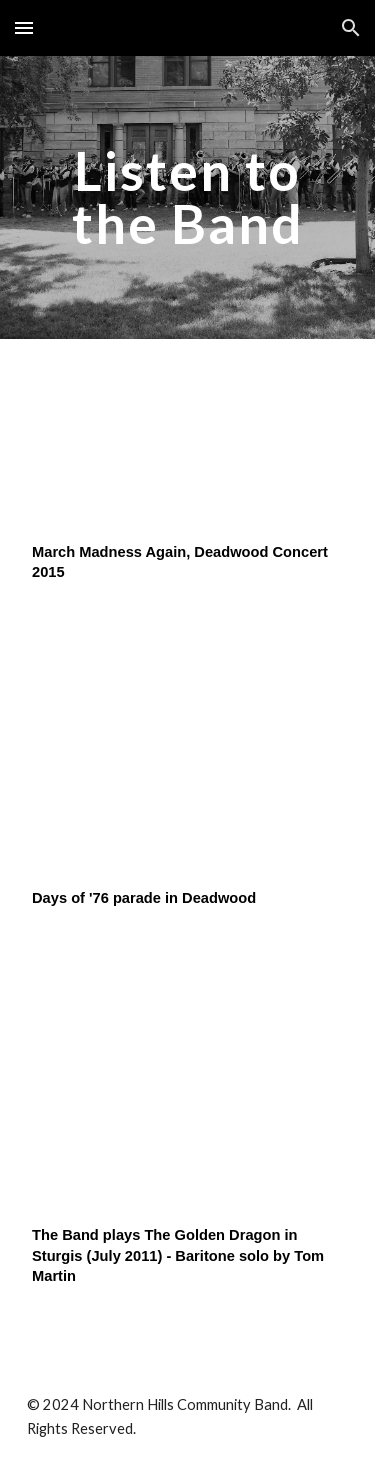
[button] (24, 27)
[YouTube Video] (188, 445)
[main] (188, 197)
